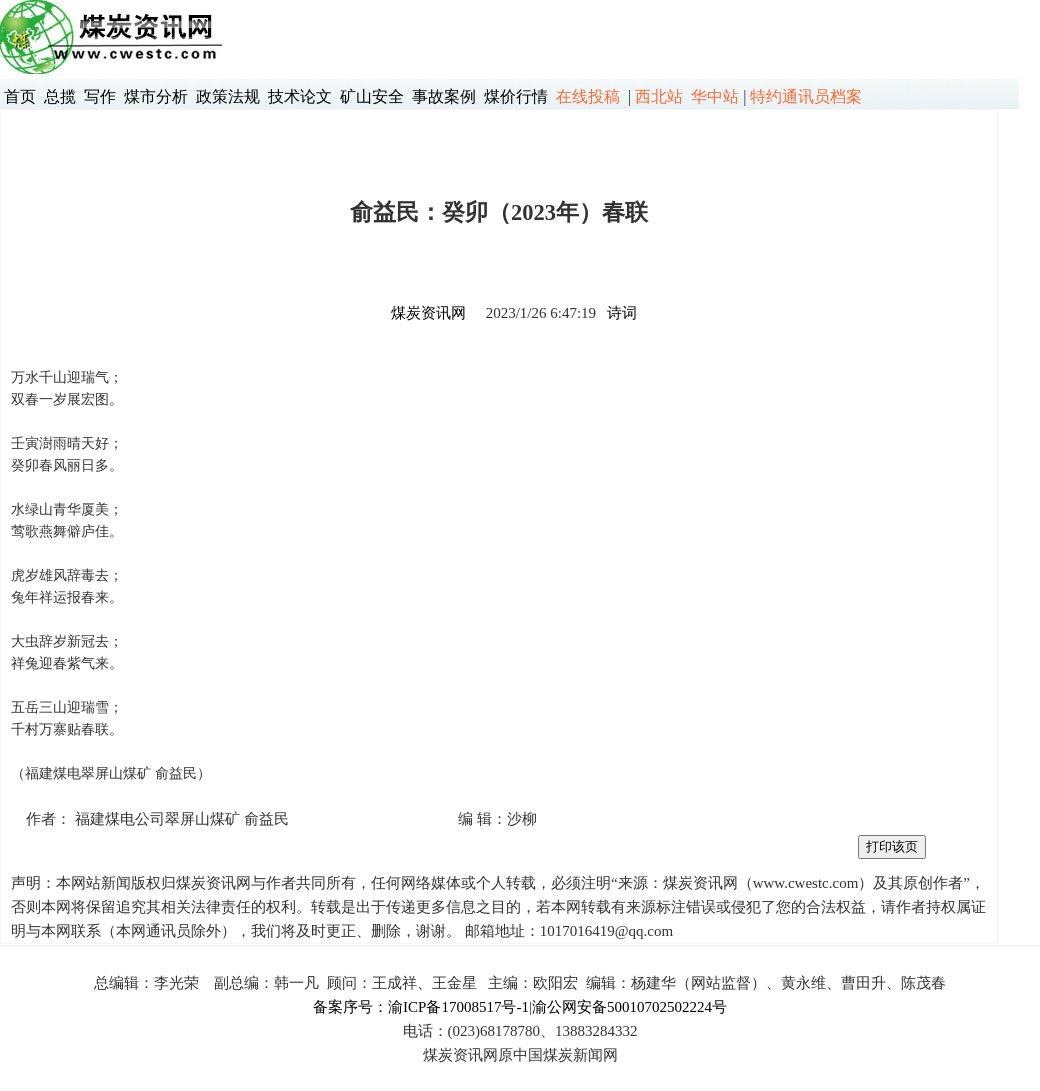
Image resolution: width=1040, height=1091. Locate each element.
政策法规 (228, 96)
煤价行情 (516, 96)
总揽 (60, 96)
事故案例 (444, 96)
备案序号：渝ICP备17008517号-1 (421, 1007)
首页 (20, 96)
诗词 (622, 313)
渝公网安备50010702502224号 (629, 1007)
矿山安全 (372, 96)
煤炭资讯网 (428, 313)
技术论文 (300, 96)
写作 (100, 96)
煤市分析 (156, 96)
